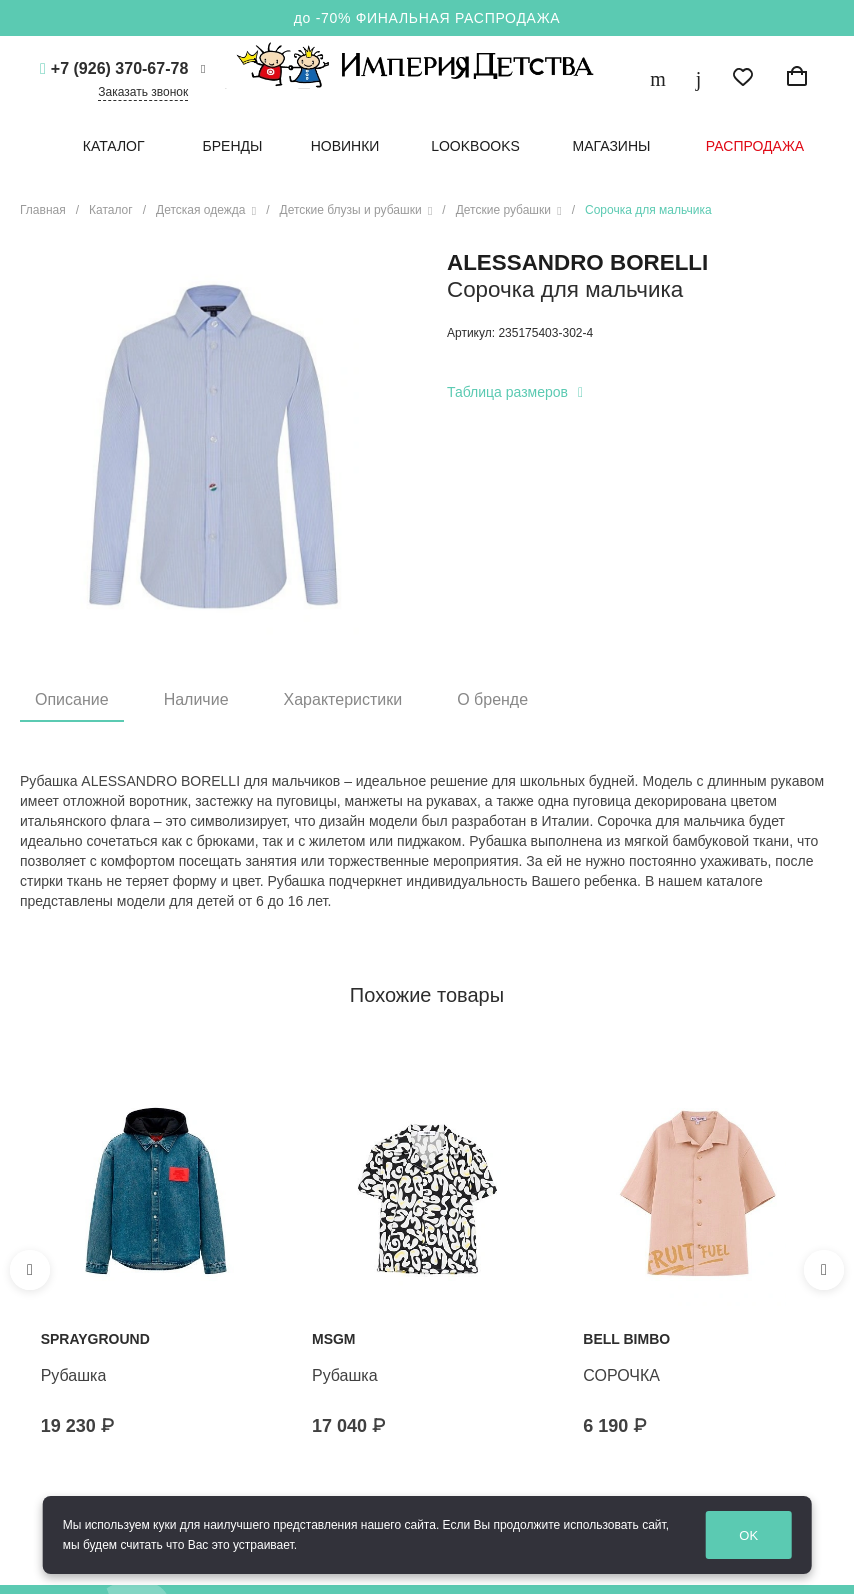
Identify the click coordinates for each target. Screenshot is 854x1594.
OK (748, 1535)
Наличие (196, 699)
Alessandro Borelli (577, 262)
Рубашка (74, 1375)
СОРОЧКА (621, 1375)
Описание (72, 699)
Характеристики (343, 699)
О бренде (492, 699)
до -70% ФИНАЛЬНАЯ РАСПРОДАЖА (427, 18)
